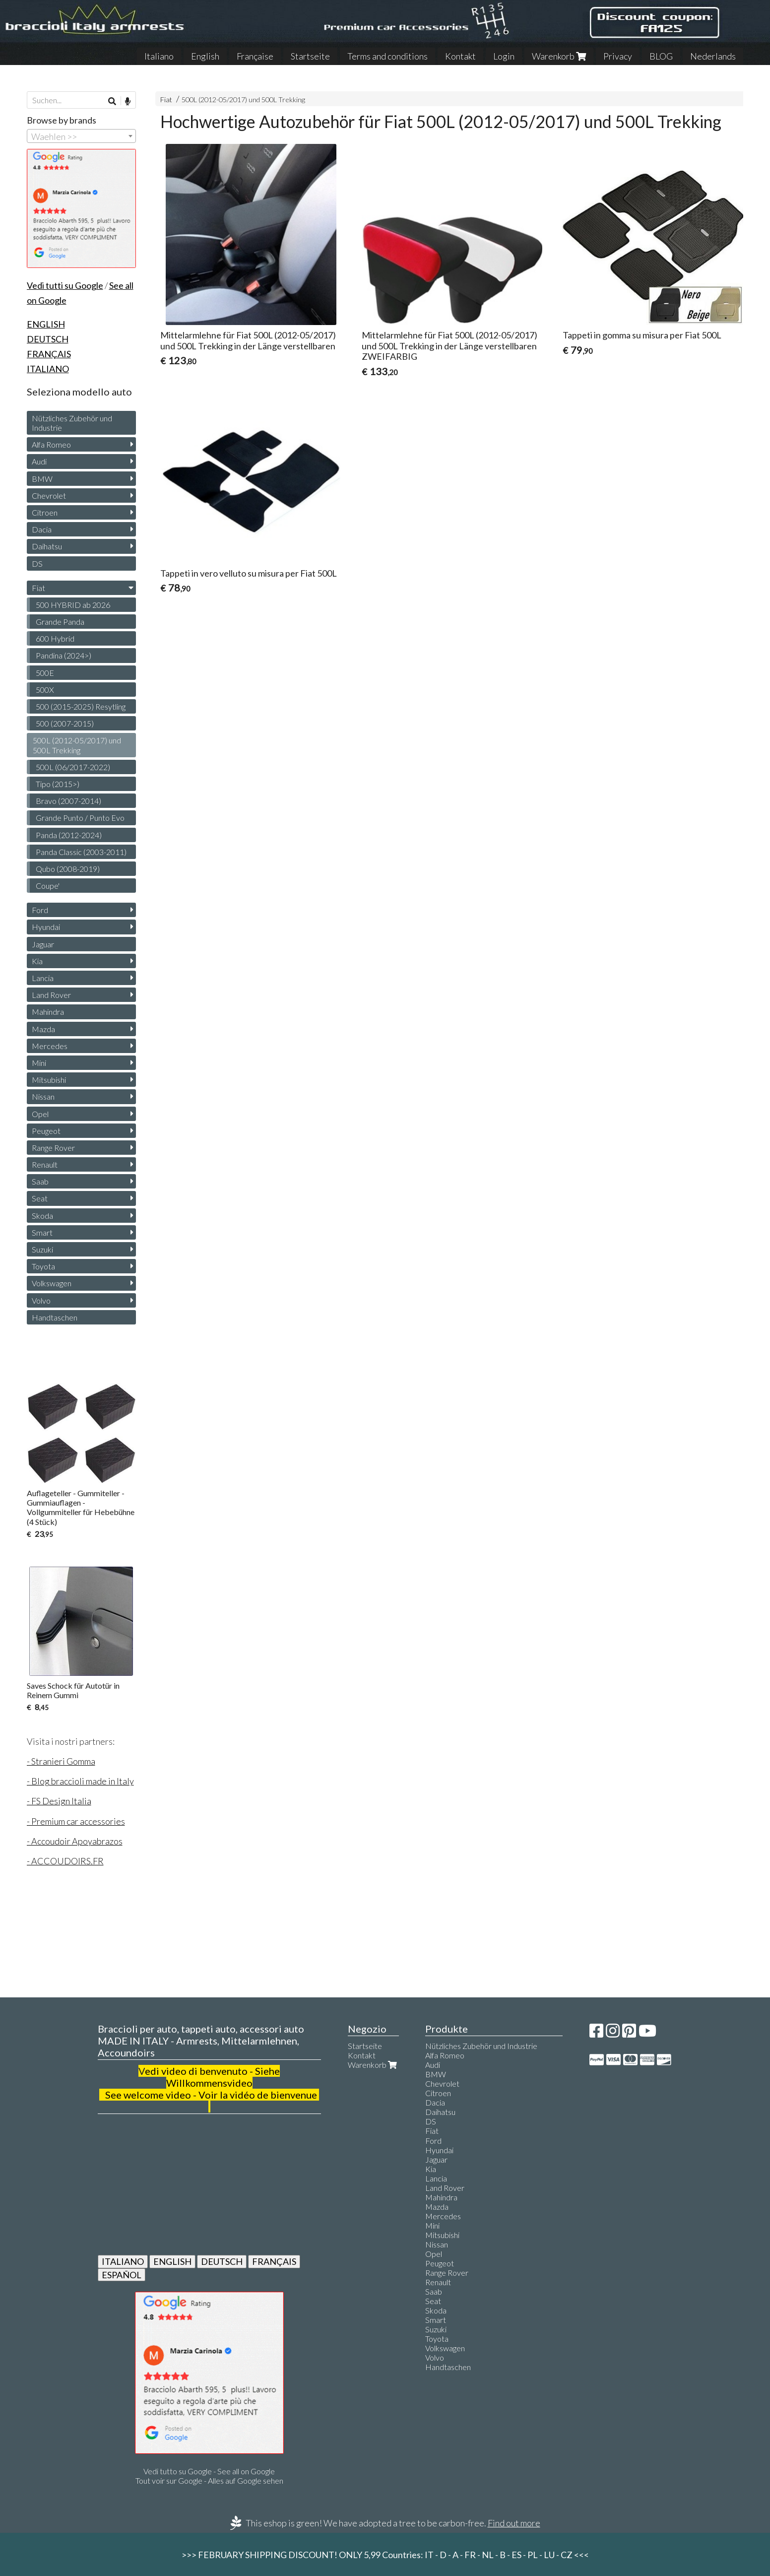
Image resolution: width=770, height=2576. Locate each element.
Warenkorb (559, 56)
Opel (40, 1114)
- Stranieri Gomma (61, 1761)
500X (45, 689)
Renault (45, 1164)
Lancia (43, 978)
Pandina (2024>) (63, 655)
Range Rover (53, 1147)
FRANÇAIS (274, 2261)
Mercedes (49, 1046)
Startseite (310, 56)
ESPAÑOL (121, 2274)
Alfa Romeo (51, 444)
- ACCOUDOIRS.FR (65, 1860)
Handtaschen (54, 1317)
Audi (39, 461)
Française (255, 56)
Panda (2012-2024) (69, 835)
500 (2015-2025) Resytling (81, 706)
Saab (40, 1181)
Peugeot (46, 1130)
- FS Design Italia (59, 1800)
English (205, 56)
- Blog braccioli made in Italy (80, 1781)
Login (503, 56)
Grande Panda (60, 621)
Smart (42, 1232)
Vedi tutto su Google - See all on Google (209, 2471)
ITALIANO (123, 2261)
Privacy (617, 56)
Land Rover (51, 994)
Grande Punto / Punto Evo (80, 817)
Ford (40, 910)
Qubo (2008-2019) (68, 868)
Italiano (159, 56)
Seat (40, 1198)
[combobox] (81, 136)
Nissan (43, 1096)
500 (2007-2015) (65, 723)
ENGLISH (172, 2261)
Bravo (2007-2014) (68, 800)
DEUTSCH (222, 2261)
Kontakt (460, 56)
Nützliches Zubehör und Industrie (72, 422)
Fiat (166, 99)
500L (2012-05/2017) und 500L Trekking (243, 99)
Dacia (42, 529)
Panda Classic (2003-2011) (81, 852)
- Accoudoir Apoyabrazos (75, 1841)
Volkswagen (51, 1283)
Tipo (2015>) (57, 784)
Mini (39, 1062)
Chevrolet (49, 495)
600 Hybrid (55, 638)
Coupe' (48, 885)
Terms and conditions (387, 56)
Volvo (41, 1300)
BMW (42, 478)
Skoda (42, 1215)
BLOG (661, 56)
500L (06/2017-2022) (73, 767)
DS (37, 563)
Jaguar (43, 944)
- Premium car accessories (76, 1821)
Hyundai (46, 926)
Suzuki (42, 1249)
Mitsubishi (49, 1079)
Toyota (43, 1266)
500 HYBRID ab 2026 (73, 604)
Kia (37, 961)
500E (45, 672)
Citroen (45, 512)
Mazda (43, 1029)
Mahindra (48, 1011)
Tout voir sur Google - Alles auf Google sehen (209, 2480)
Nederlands (713, 56)
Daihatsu (47, 546)
